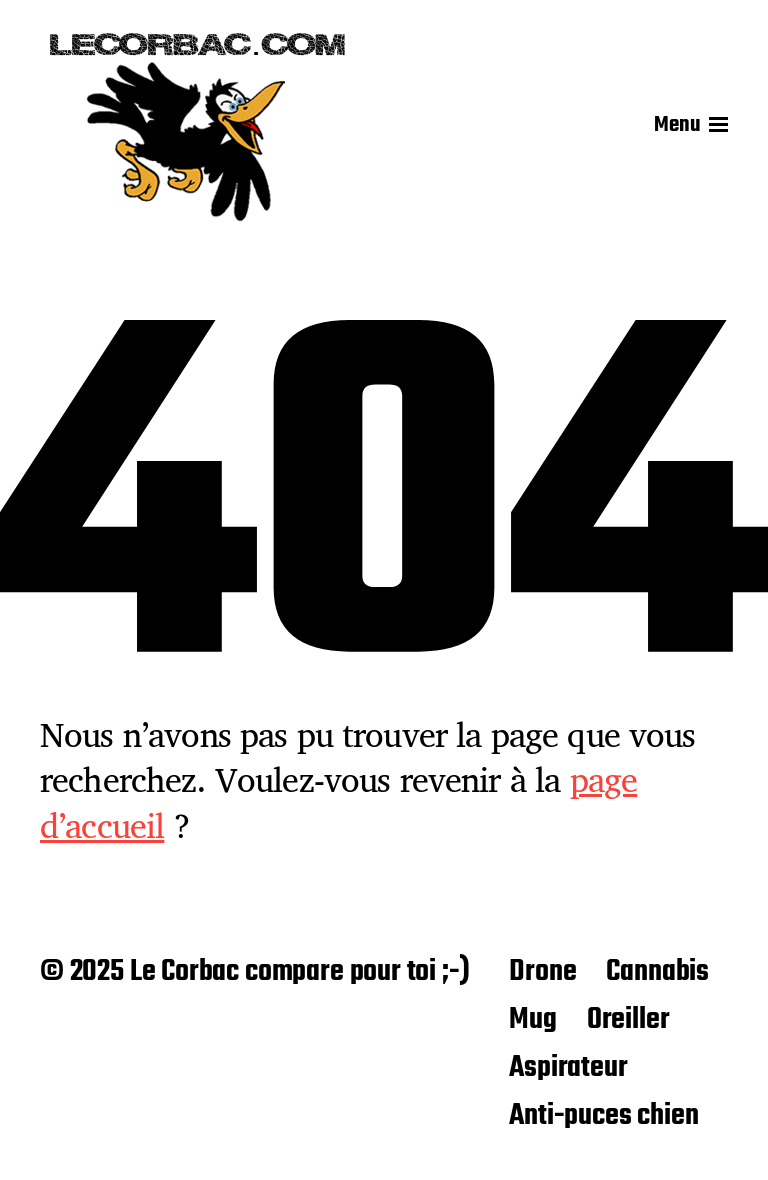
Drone (542, 972)
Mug (532, 1020)
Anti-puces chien (603, 1116)
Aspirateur (568, 1068)
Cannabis (657, 972)
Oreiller (628, 1020)
